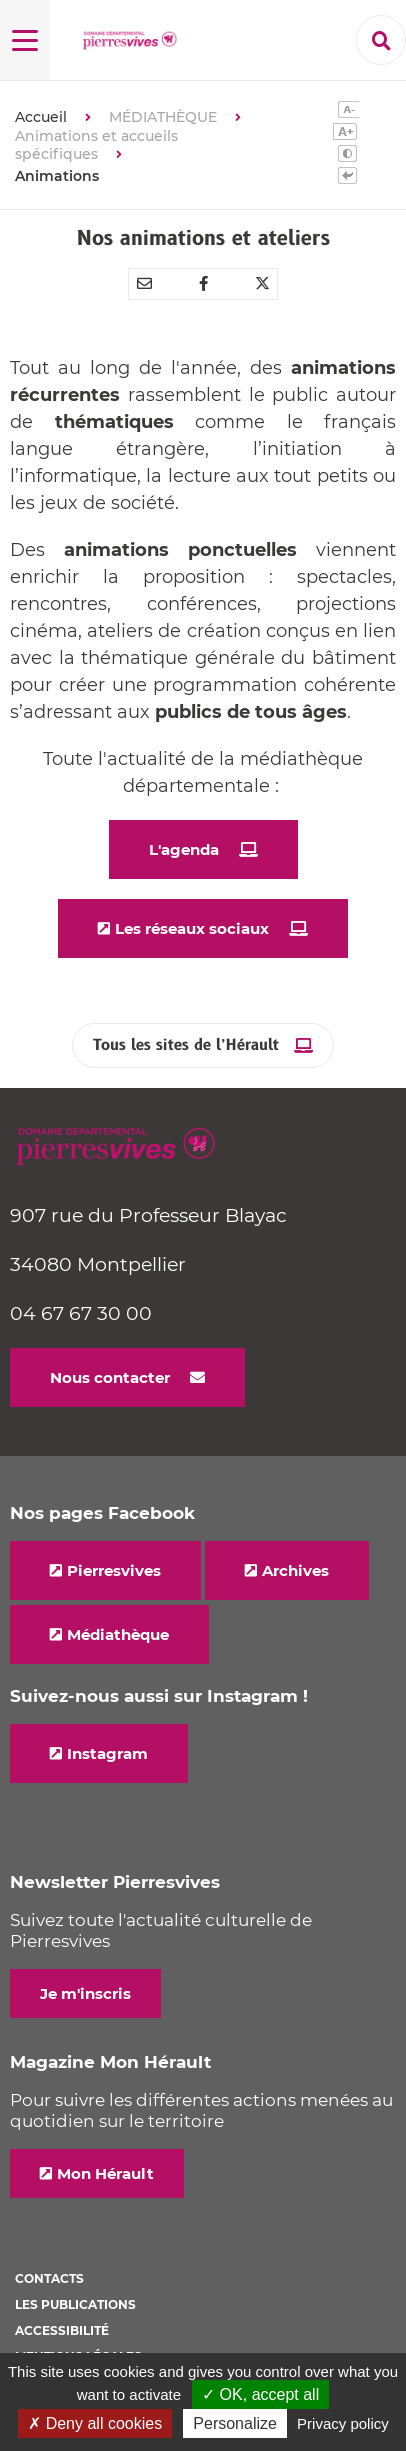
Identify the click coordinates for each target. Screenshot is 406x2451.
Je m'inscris (85, 1993)
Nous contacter (110, 1377)
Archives (295, 1570)
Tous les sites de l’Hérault (186, 1045)
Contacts (49, 2278)
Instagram (107, 1753)
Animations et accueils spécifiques (96, 145)
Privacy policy (343, 2423)
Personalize (235, 2423)
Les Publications (75, 2304)
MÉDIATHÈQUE (163, 117)
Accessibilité (62, 2330)
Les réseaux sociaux (192, 928)
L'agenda (184, 849)
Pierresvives (114, 1570)
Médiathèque (118, 1634)
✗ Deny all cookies (95, 2423)
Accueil (41, 117)
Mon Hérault (105, 2173)
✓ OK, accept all (260, 2394)
